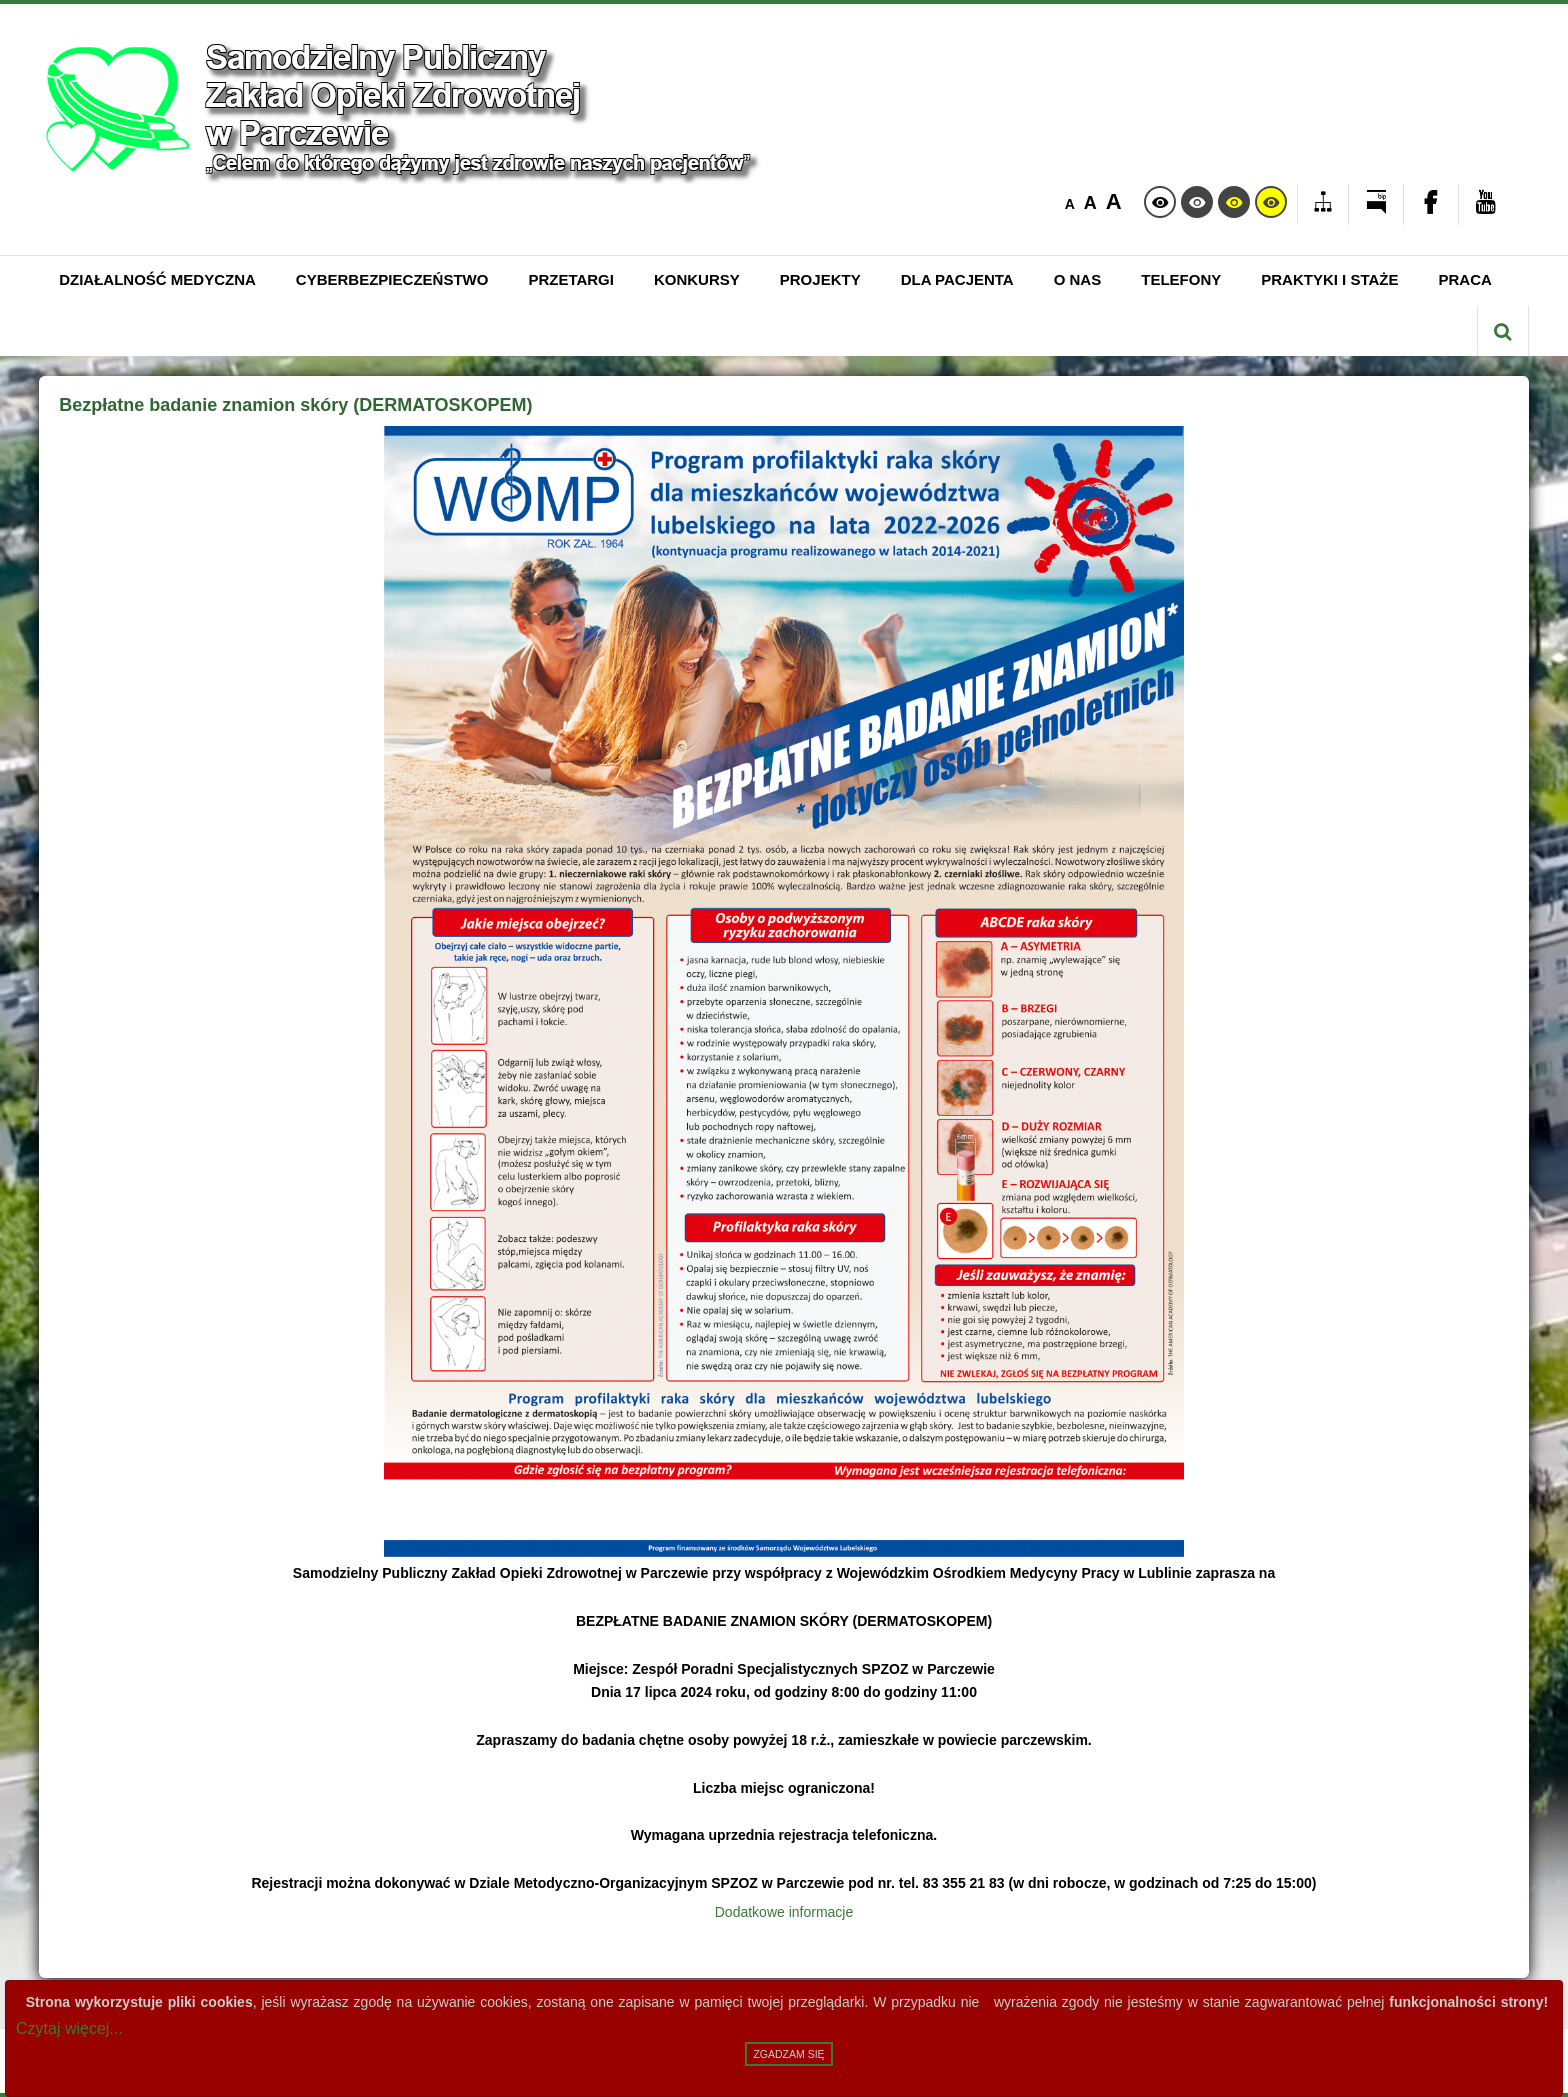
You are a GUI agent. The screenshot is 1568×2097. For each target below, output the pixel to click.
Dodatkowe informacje (784, 1912)
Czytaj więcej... (69, 2028)
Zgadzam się (788, 2054)
